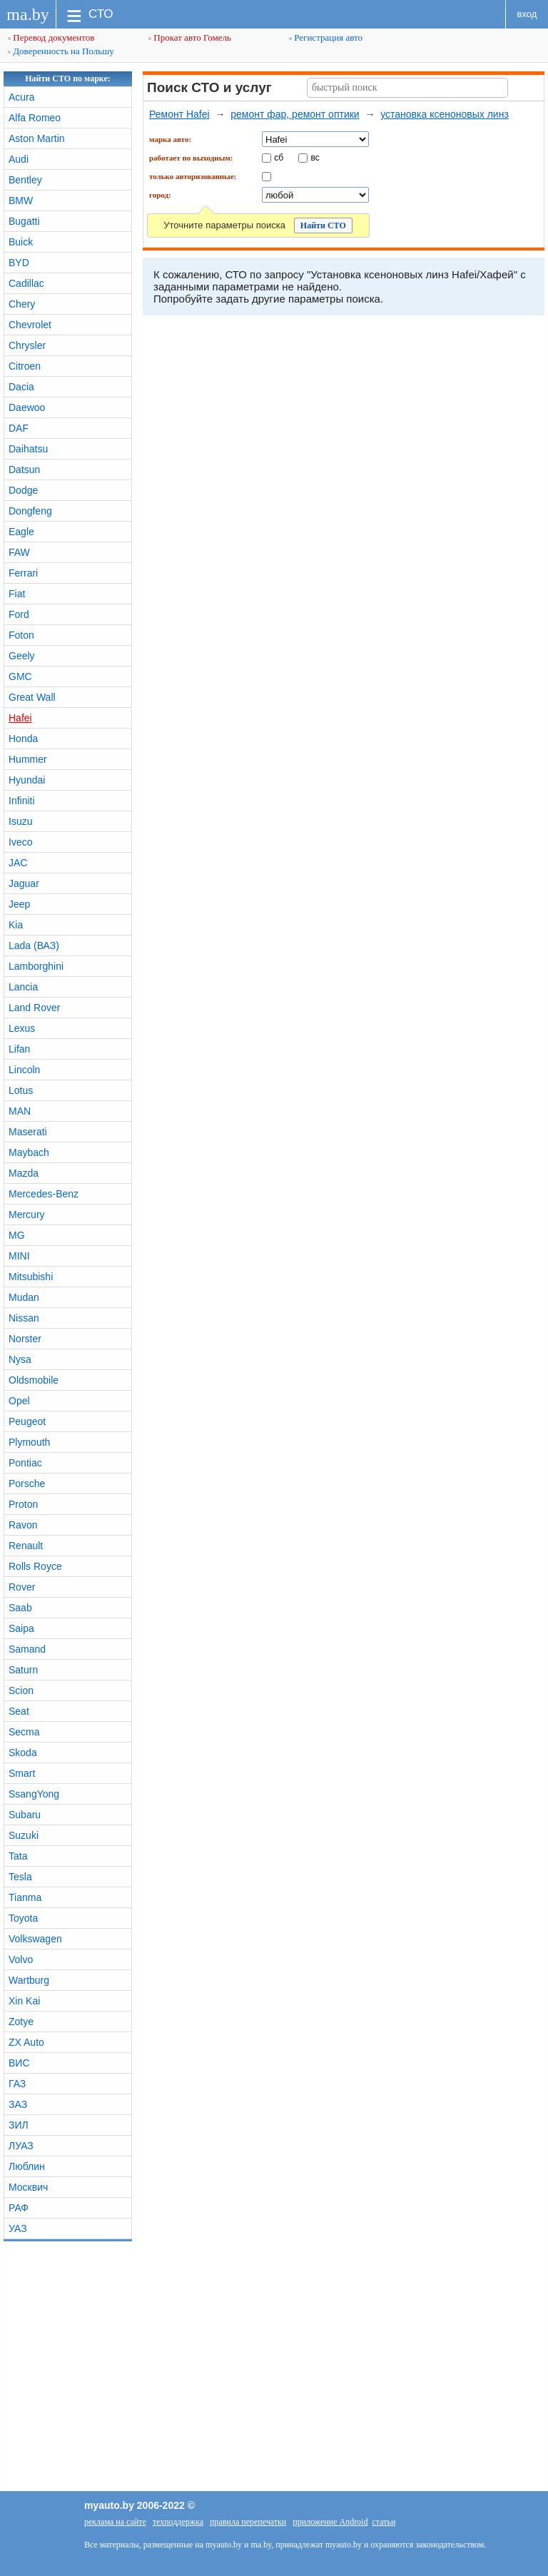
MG (17, 1235)
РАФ (19, 2208)
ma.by (27, 14)
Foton (21, 635)
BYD (19, 262)
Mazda (24, 1173)
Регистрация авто (325, 37)
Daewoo (27, 407)
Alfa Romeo (35, 117)
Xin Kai (24, 2001)
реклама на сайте (115, 2522)
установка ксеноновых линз (444, 114)
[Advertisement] (274, 2363)
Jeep (19, 904)
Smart (22, 1773)
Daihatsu (28, 449)
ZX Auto (26, 2042)
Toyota (23, 1918)
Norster (25, 1338)
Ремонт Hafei (179, 114)
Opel (19, 1400)
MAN (20, 1111)
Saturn (23, 1669)
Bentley (25, 180)
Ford (19, 614)
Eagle (21, 531)
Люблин (27, 2166)
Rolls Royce (35, 1566)
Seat (19, 1711)
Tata (18, 1856)
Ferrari (23, 573)
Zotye (21, 2021)
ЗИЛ (19, 2125)
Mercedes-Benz (43, 1194)
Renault (26, 1545)
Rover (22, 1587)
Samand (27, 1649)
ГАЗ (17, 2083)
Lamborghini (36, 966)
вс (315, 157)
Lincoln (24, 1069)
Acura (22, 97)
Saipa (21, 1628)
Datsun (24, 469)
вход (527, 14)
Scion (21, 1690)
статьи (383, 2522)
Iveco (20, 842)
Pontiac (25, 1463)
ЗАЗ (18, 2104)
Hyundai (27, 780)
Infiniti (22, 800)
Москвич (28, 2187)
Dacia (21, 386)
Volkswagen (35, 1938)
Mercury (27, 1214)
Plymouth (29, 1442)
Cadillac (26, 283)
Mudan (24, 1297)
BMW (21, 200)
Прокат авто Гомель (189, 37)
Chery (22, 304)
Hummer (28, 759)
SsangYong (34, 1794)
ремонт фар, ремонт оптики (294, 114)
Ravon (23, 1525)
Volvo (21, 1959)
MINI (19, 1256)
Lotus (21, 1090)
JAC (18, 862)
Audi (19, 159)
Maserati (28, 1131)
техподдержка (178, 2522)
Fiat (17, 593)
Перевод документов (51, 37)
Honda (23, 738)
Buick (21, 242)
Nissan (24, 1318)
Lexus (22, 1028)
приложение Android (330, 2522)
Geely (22, 655)
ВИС (19, 2063)
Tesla (20, 1876)
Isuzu (20, 821)
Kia (16, 924)
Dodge (23, 490)
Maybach (29, 1152)
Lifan (19, 1049)
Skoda (23, 1752)
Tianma (25, 1897)
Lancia (23, 987)
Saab (20, 1607)
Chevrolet (30, 324)
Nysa (20, 1359)
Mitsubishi (31, 1276)
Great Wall (32, 697)
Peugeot (27, 1421)
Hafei (20, 718)
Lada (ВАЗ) (34, 945)
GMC (20, 676)
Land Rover (34, 1007)
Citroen (25, 366)
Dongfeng (30, 511)
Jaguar (24, 883)
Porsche (27, 1483)
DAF (19, 428)
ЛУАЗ (21, 2145)
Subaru (25, 1814)
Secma (24, 1732)
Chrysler (27, 345)
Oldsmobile (34, 1380)
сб (278, 157)
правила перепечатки (248, 2522)
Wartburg (29, 1980)
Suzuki (24, 1835)
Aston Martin (37, 138)
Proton (23, 1504)
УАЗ (18, 2228)
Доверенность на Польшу (61, 51)
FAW (19, 552)
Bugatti (24, 221)
